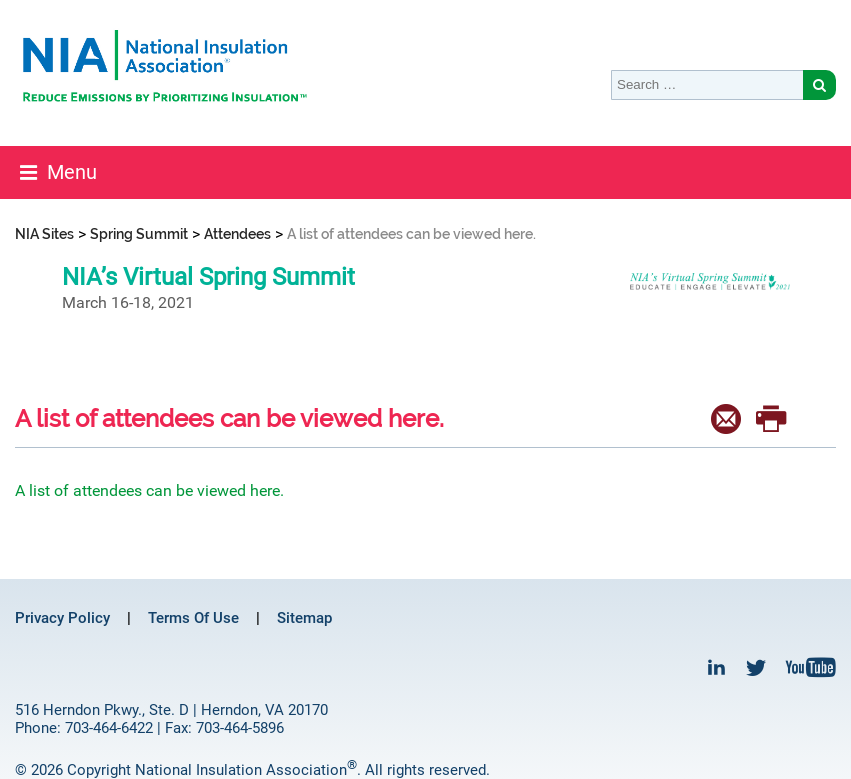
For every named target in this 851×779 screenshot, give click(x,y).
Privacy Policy (62, 618)
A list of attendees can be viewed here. (149, 490)
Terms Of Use (193, 618)
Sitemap (304, 618)
